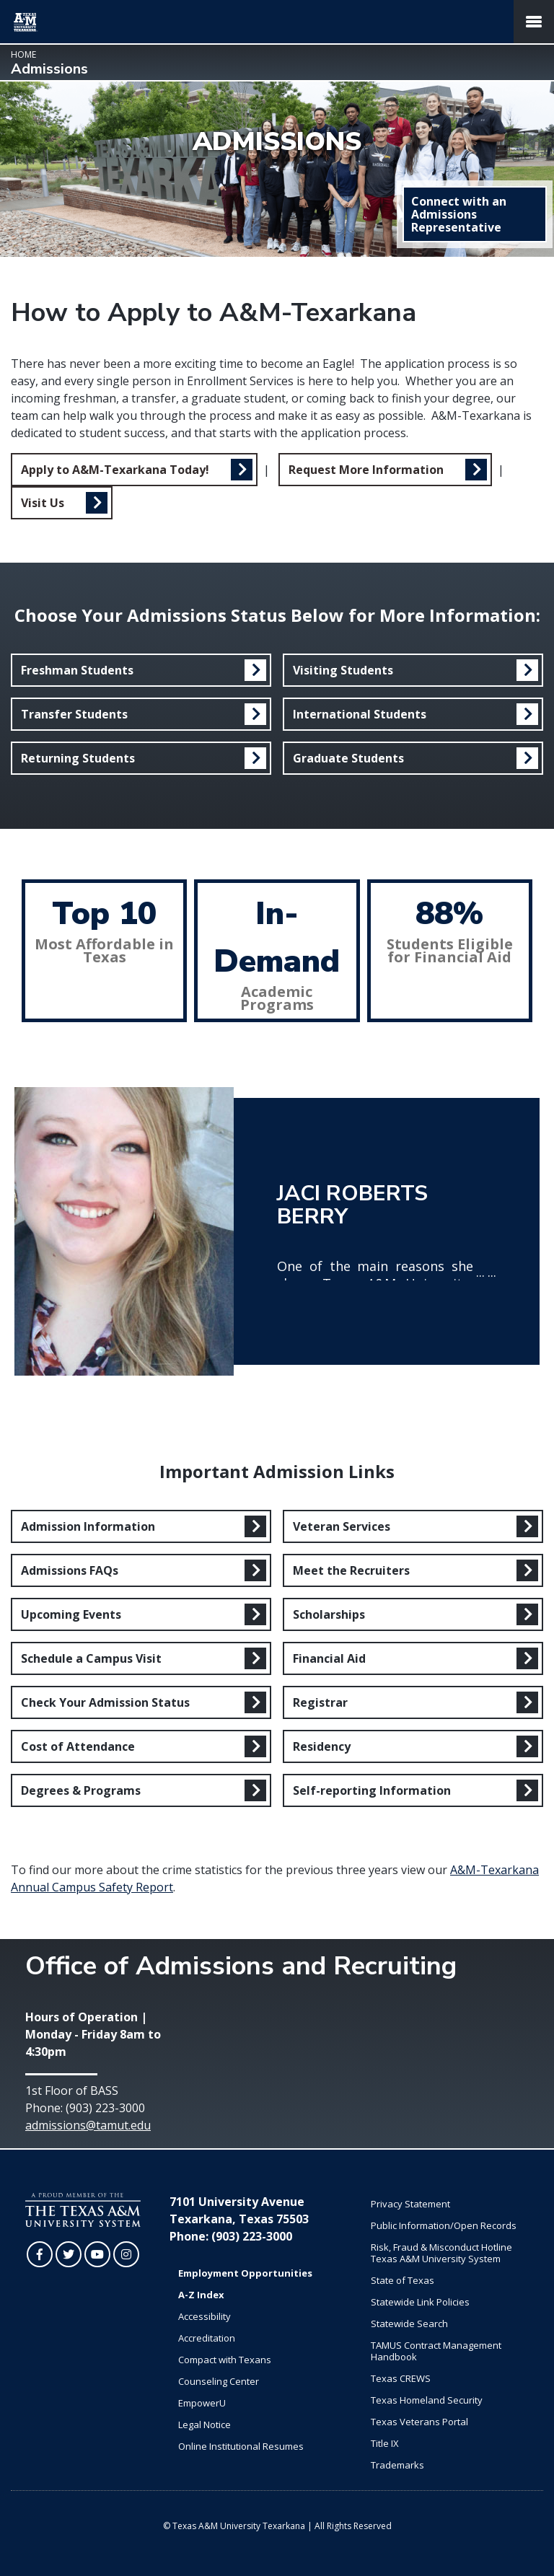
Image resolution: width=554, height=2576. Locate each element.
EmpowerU (202, 2402)
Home (23, 54)
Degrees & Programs (81, 1790)
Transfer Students (74, 714)
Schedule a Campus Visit (91, 1658)
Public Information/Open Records (443, 2225)
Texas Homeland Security (427, 2399)
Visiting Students (343, 670)
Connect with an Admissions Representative (458, 214)
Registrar (320, 1702)
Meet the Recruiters (351, 1570)
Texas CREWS (401, 2378)
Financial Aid (329, 1658)
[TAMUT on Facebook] (40, 2254)
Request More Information (366, 470)
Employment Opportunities (245, 2273)
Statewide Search (409, 2323)
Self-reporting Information (372, 1790)
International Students (359, 714)
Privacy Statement (410, 2203)
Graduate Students (348, 758)
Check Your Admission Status (105, 1702)
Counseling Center (218, 2381)
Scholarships (329, 1614)
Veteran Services (341, 1526)
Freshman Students (77, 670)
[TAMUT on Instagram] (126, 2254)
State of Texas (402, 2280)
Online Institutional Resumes (241, 2446)
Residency (322, 1746)
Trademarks (397, 2464)
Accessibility (204, 2316)
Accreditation (206, 2337)
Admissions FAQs (69, 1570)
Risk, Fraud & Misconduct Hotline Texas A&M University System (441, 2253)
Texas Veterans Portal (419, 2421)
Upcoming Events (71, 1614)
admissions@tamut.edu (88, 2125)
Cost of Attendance (78, 1746)
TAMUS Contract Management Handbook (436, 2351)
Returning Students (78, 758)
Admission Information (88, 1526)
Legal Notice (204, 2424)
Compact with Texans (224, 2359)
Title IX (385, 2443)
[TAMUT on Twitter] (69, 2254)
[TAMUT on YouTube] (97, 2254)
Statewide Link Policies (420, 2301)
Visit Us (42, 503)
